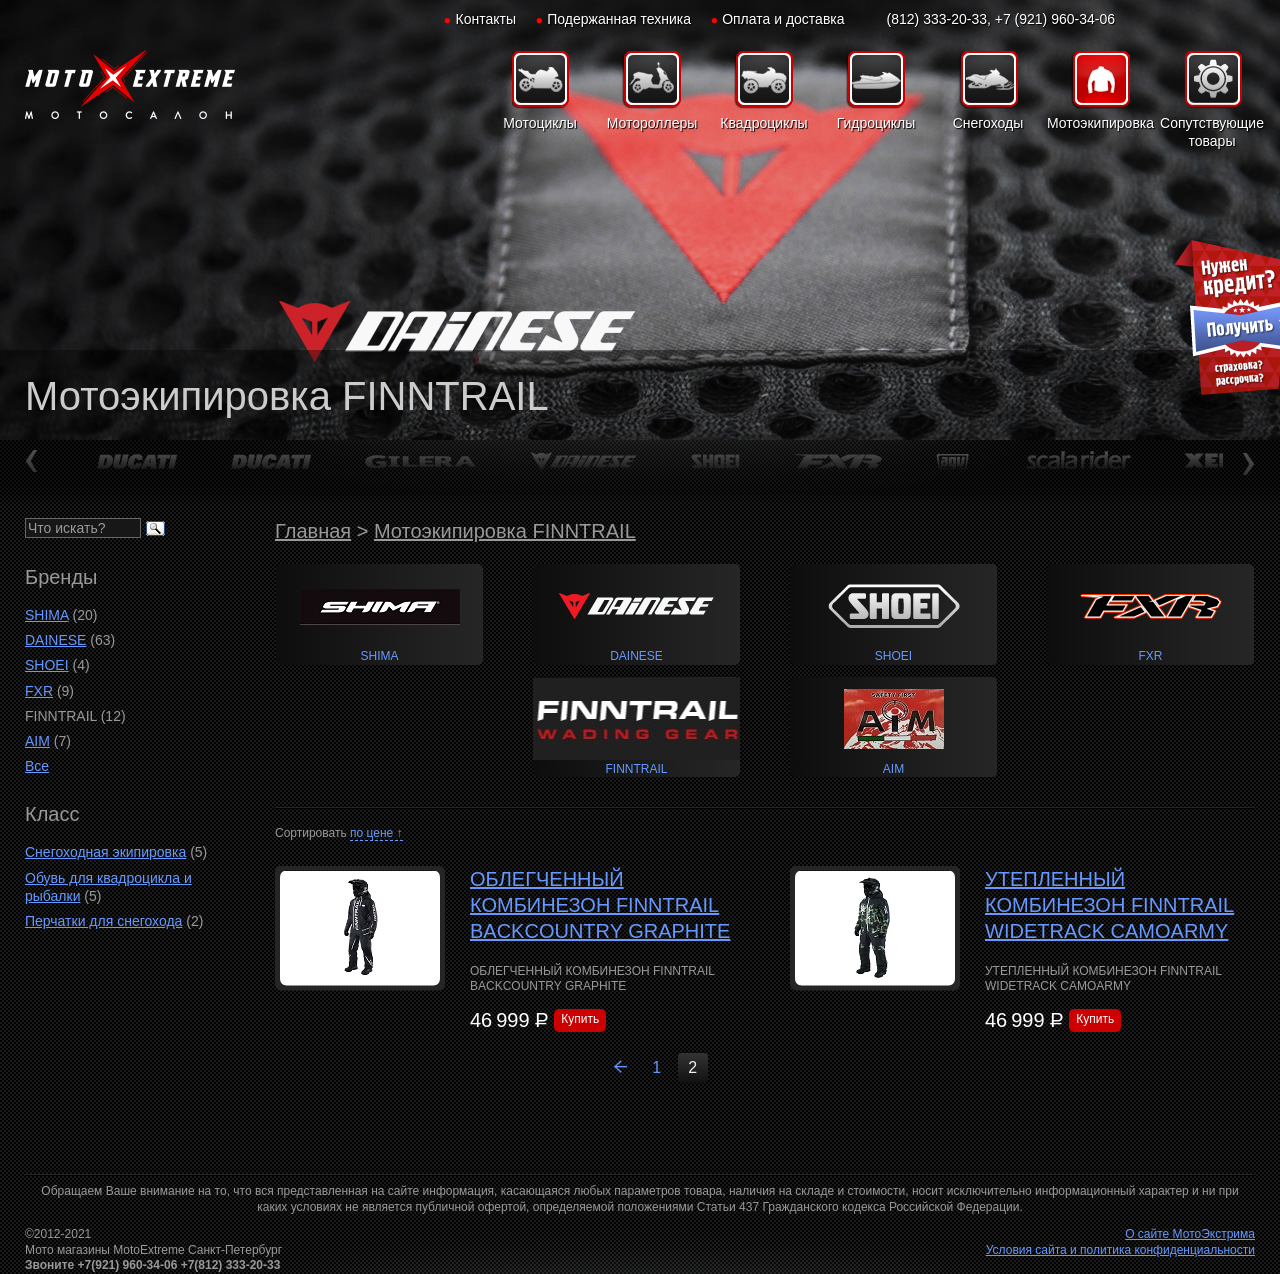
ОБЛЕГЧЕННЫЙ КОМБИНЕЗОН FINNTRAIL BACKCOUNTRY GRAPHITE (600, 905)
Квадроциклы (763, 123)
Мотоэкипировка (1100, 123)
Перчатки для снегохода (103, 921)
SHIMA (47, 615)
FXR (39, 691)
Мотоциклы (540, 123)
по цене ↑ (376, 833)
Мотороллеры (652, 123)
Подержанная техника (619, 19)
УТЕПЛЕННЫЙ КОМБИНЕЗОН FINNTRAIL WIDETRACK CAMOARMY (1109, 905)
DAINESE (55, 640)
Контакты (486, 19)
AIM (37, 741)
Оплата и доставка (783, 19)
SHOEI (47, 665)
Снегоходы (988, 123)
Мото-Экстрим (130, 85)
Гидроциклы (876, 123)
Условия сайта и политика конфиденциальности (1120, 1250)
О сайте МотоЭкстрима (1190, 1234)
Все (37, 766)
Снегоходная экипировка (105, 852)
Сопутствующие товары (1212, 132)
